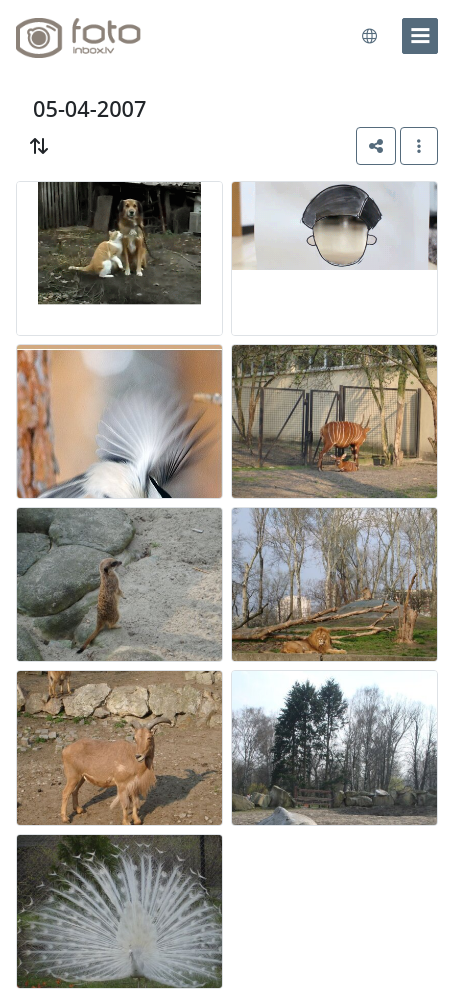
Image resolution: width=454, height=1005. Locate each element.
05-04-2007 (90, 108)
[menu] (420, 36)
